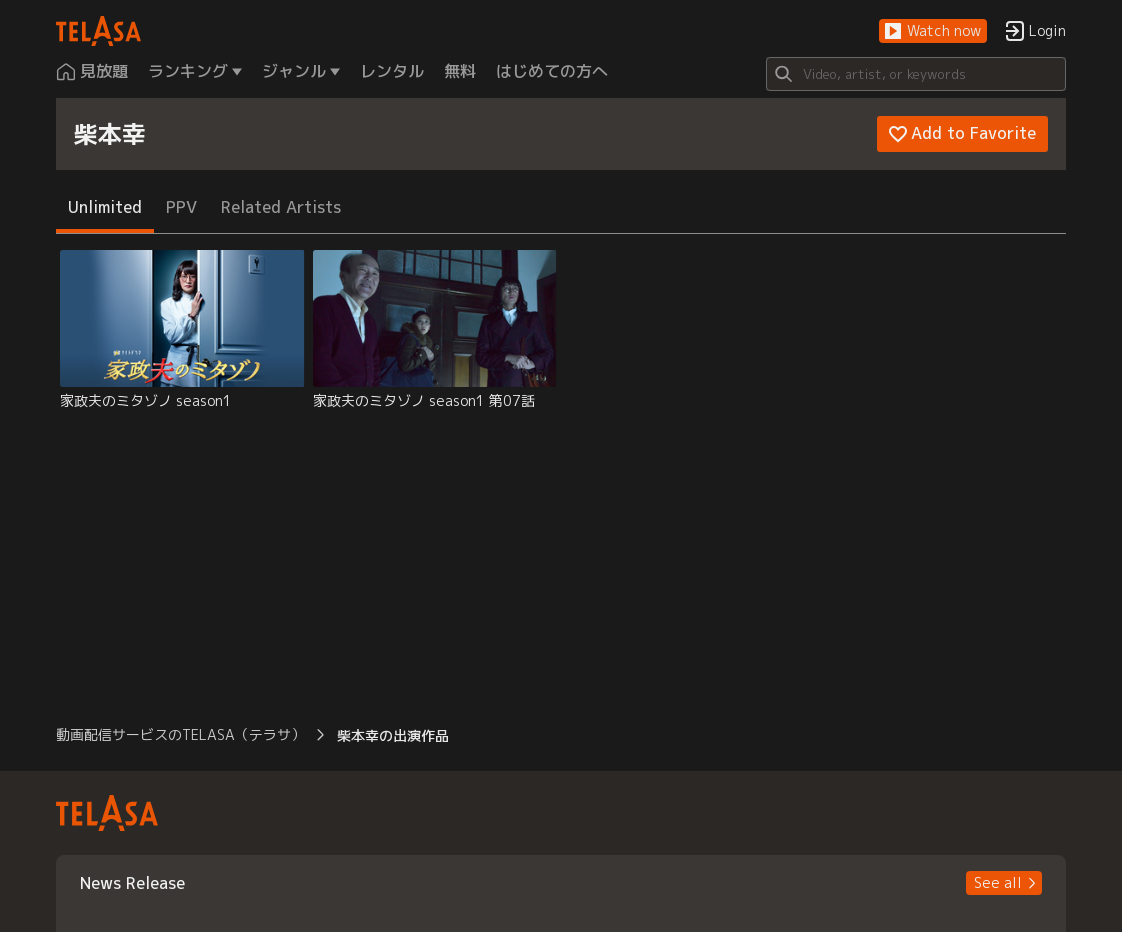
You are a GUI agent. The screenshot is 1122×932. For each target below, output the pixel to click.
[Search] (916, 74)
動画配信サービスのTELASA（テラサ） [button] (180, 734)
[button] (933, 31)
